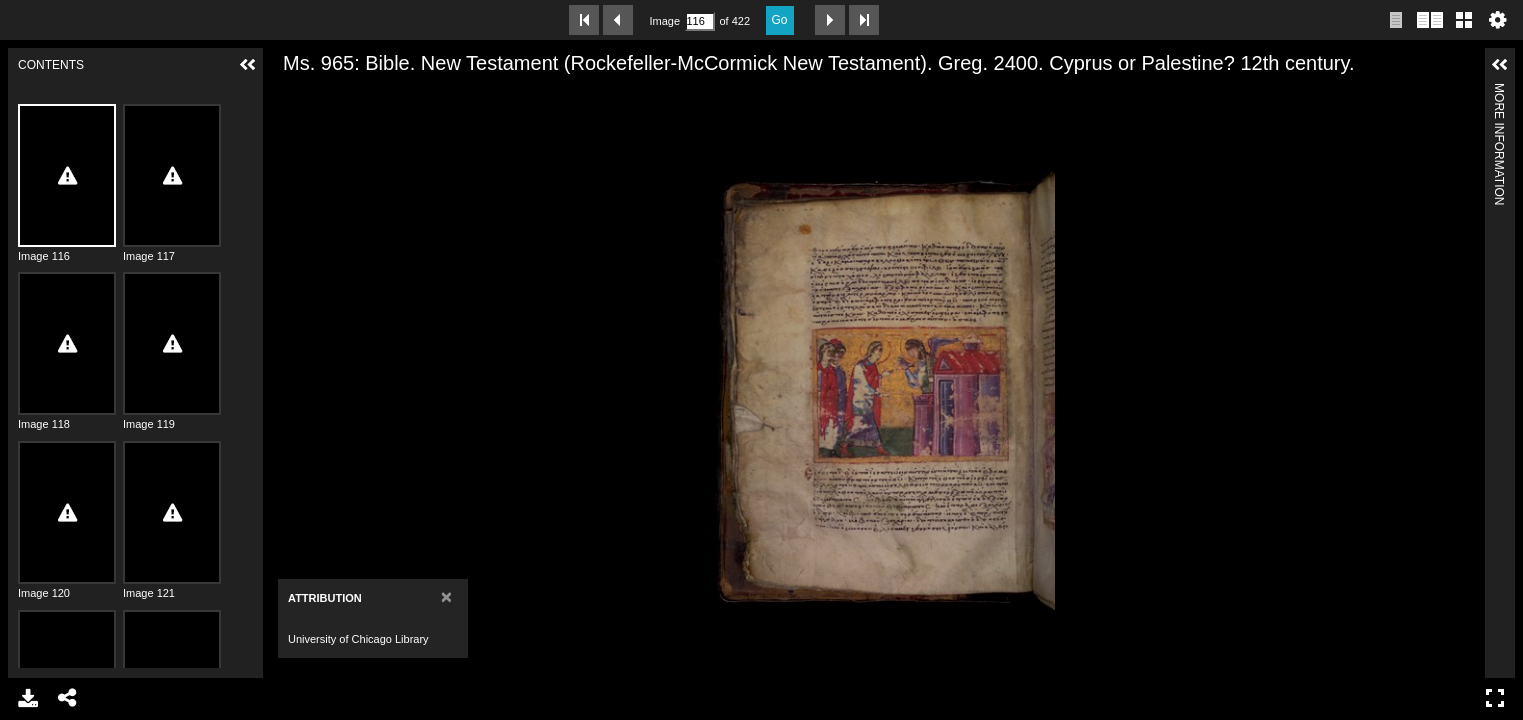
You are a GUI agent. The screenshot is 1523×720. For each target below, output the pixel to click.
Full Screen (1495, 698)
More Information (1499, 91)
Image (665, 21)
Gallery (1464, 20)
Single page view (1396, 20)
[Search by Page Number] (700, 21)
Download (28, 698)
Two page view (1430, 20)
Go (780, 20)
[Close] (446, 596)
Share (68, 698)
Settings (1498, 20)
